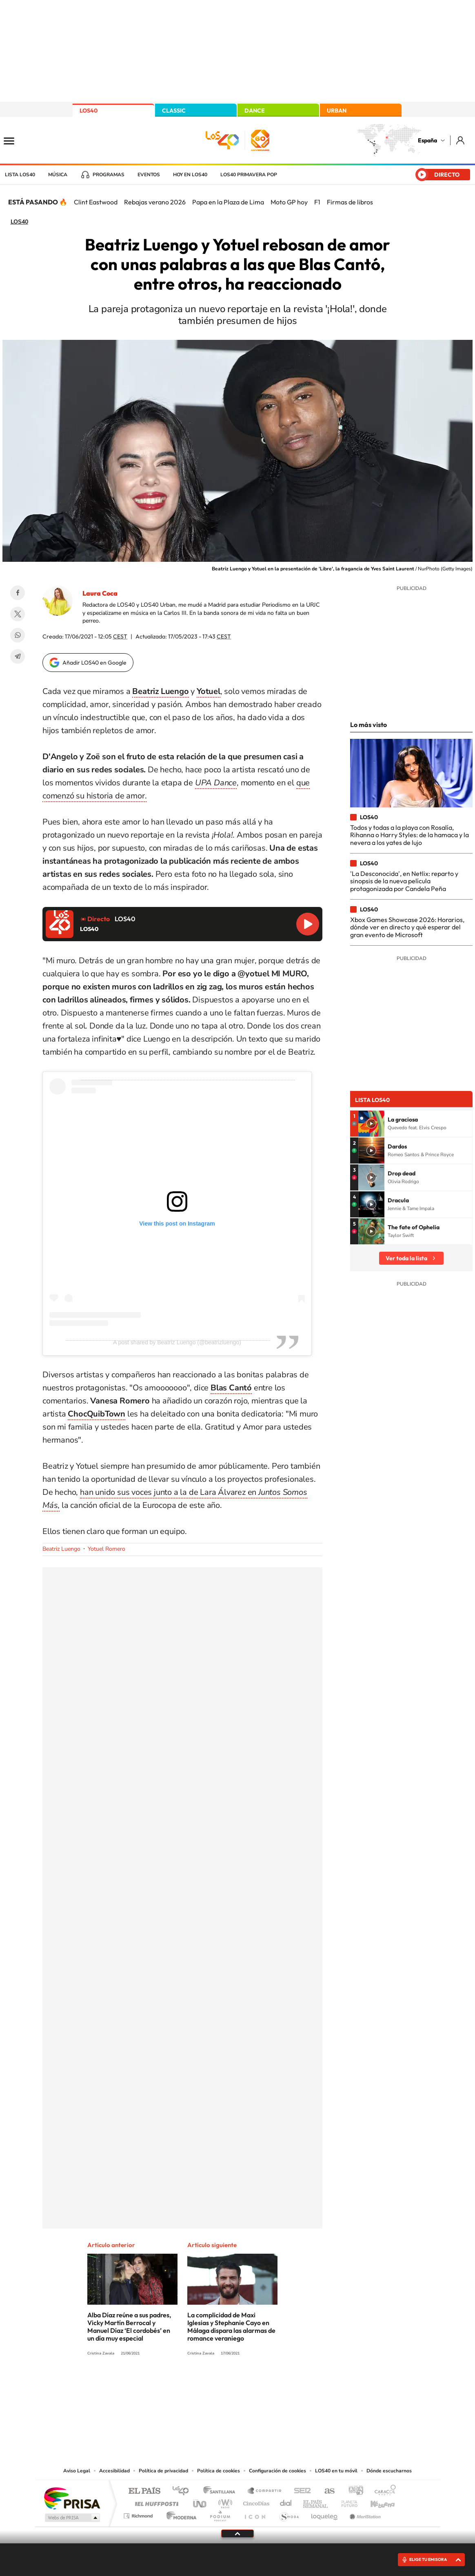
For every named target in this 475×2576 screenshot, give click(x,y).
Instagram (188, 2383)
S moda (288, 2514)
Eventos (149, 174)
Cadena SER (300, 2491)
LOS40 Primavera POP (248, 174)
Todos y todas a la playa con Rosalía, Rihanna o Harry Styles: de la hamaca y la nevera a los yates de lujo (409, 835)
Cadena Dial (286, 2501)
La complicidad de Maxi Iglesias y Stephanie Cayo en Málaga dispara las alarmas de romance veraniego (231, 2326)
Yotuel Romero (106, 1549)
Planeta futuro (346, 2501)
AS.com (326, 2491)
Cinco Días (255, 2501)
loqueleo (324, 2514)
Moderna (179, 2514)
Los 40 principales (183, 2491)
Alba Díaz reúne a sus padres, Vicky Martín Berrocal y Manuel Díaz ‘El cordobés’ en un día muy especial (129, 2326)
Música (57, 174)
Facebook (17, 592)
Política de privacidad (163, 2470)
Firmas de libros (350, 202)
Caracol (382, 2491)
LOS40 (89, 110)
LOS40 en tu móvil (336, 2470)
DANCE (254, 110)
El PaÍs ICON (254, 2514)
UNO (200, 2501)
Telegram (17, 656)
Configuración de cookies (277, 2470)
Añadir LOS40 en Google (94, 662)
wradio (223, 2501)
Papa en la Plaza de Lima (228, 202)
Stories (286, 2383)
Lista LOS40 (20, 174)
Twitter (17, 614)
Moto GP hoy (289, 202)
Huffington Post (155, 2501)
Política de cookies (218, 2470)
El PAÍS (144, 2491)
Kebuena (375, 2501)
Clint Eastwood (96, 202)
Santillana (221, 2491)
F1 (317, 202)
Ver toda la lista (406, 1258)
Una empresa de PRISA (71, 2497)
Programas (108, 174)
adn (353, 2491)
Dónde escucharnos (389, 2470)
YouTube (221, 2383)
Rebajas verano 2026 (155, 202)
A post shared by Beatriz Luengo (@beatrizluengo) (177, 1342)
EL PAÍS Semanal (316, 2501)
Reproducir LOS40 (307, 924)
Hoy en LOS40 (190, 174)
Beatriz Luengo (61, 1549)
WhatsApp (17, 635)
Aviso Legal (76, 2470)
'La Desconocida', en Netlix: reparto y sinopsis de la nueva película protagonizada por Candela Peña (404, 881)
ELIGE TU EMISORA (428, 2559)
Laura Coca (100, 593)
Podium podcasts (219, 2514)
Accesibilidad (114, 2470)
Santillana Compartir (264, 2491)
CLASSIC (174, 110)
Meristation (364, 2514)
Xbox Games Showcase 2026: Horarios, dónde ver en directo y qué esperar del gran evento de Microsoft (407, 927)
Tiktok (204, 2383)
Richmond (139, 2514)
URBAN (336, 110)
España (427, 140)
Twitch (270, 2383)
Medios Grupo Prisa (71, 2518)
